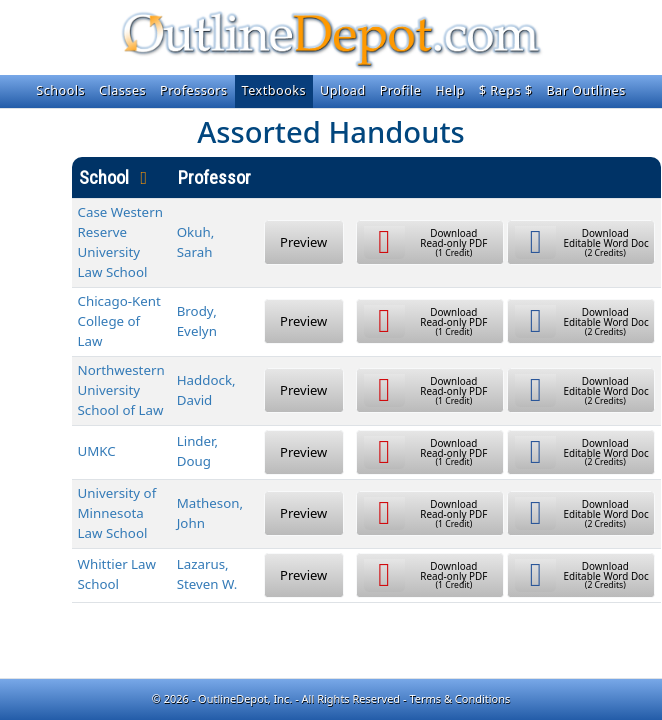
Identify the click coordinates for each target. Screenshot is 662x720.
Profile (401, 90)
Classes (122, 90)
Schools (60, 90)
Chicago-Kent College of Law (119, 321)
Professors (194, 90)
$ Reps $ (506, 90)
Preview (303, 242)
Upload (343, 90)
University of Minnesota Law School (117, 513)
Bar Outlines (585, 90)
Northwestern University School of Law (121, 390)
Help (449, 90)
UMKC (97, 451)
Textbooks (274, 90)
